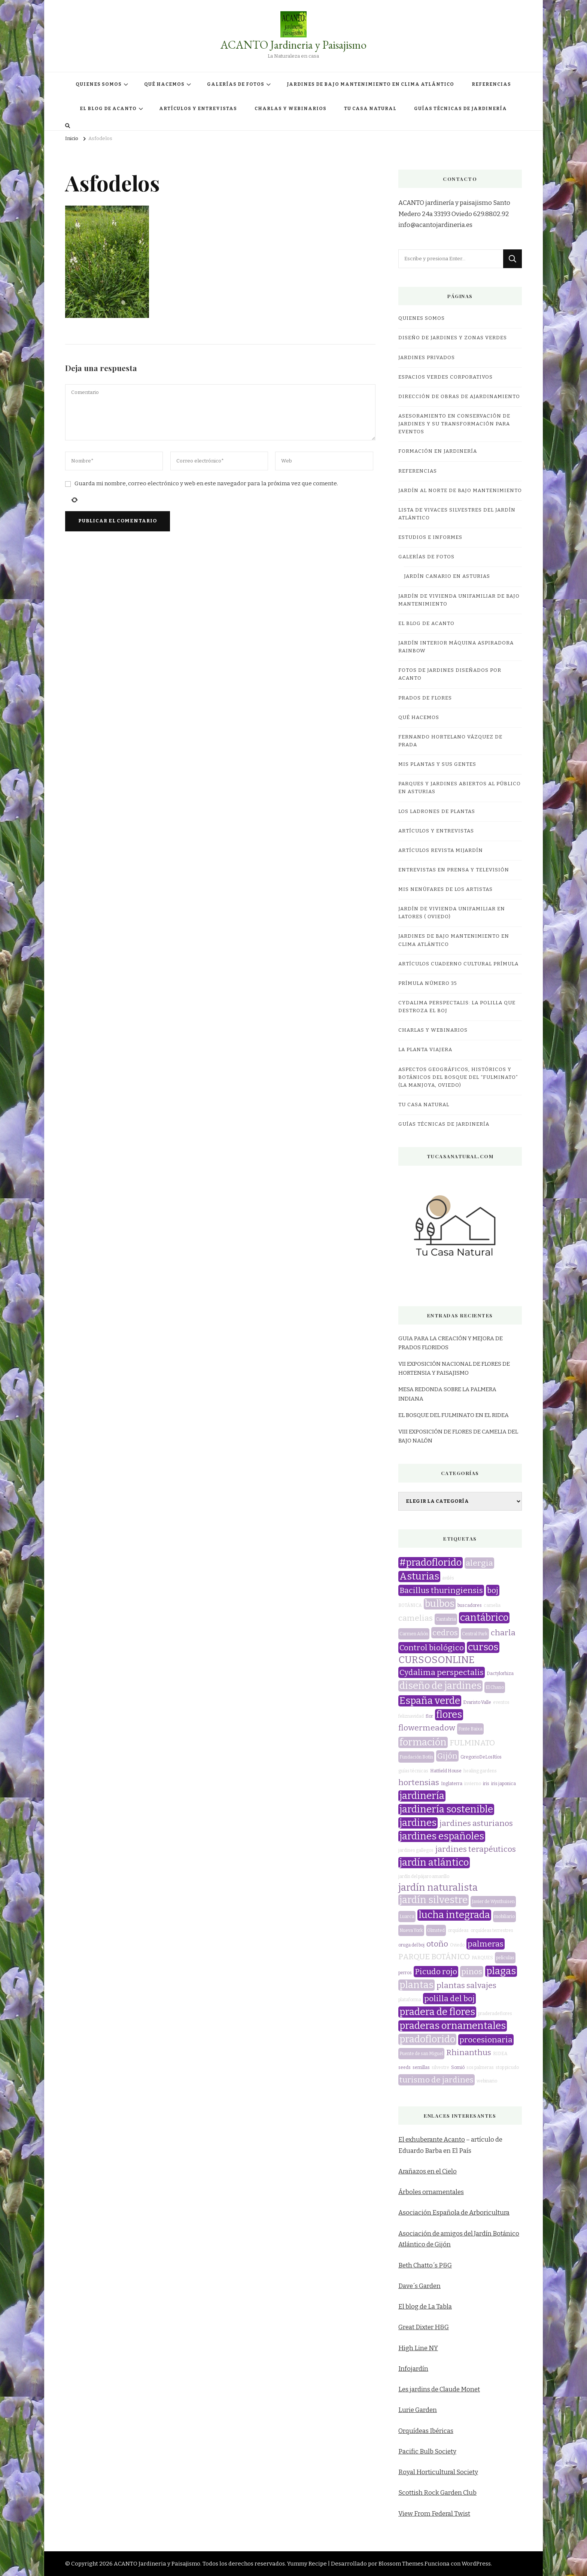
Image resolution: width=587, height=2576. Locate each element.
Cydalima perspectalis (441, 1672)
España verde (429, 1700)
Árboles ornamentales (431, 2192)
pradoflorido (427, 2039)
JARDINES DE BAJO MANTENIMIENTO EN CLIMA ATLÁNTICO (370, 84)
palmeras (486, 1944)
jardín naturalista (438, 1887)
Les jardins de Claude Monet (439, 2389)
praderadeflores (495, 2013)
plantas (416, 1985)
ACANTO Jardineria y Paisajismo (293, 44)
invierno (472, 1783)
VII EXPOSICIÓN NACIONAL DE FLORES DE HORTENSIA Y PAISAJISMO (454, 1368)
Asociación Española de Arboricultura (454, 2213)
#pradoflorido (430, 1562)
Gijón (447, 1756)
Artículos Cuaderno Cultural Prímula (458, 964)
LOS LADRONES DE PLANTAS (436, 811)
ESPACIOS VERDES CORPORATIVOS (445, 377)
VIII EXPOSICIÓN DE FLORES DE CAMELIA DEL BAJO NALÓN (458, 1436)
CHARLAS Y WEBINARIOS (290, 108)
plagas (501, 1971)
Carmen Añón (413, 1633)
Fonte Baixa (470, 1729)
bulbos (439, 1603)
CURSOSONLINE (436, 1660)
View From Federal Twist (434, 2514)
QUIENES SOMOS (99, 84)
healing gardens (480, 1771)
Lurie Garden (417, 2410)
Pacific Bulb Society (427, 2451)
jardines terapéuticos (475, 1849)
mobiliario (504, 1916)
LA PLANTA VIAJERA (425, 1050)
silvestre (440, 2067)
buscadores (469, 1605)
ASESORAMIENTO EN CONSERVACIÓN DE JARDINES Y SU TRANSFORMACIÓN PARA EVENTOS (454, 424)
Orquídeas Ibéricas (425, 2431)
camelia (492, 1605)
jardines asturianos (476, 1823)
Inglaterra (451, 1783)
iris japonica (503, 1783)
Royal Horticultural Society (438, 2472)
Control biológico (431, 1648)
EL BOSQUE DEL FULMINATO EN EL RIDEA (453, 1415)
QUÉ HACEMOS (164, 84)
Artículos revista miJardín (440, 850)
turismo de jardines (436, 2080)
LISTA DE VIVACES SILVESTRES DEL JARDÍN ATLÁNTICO (456, 514)
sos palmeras (480, 2067)
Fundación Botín (416, 1757)
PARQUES (482, 1957)
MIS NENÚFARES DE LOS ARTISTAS (445, 889)
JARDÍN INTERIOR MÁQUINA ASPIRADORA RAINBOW (456, 647)
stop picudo (507, 2067)
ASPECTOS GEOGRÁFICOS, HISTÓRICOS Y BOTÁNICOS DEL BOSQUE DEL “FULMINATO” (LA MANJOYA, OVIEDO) (458, 1077)
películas (505, 1957)
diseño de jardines (440, 1685)
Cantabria (446, 1619)
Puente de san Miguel (421, 2053)
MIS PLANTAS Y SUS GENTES (437, 764)
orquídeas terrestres (492, 1930)
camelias (415, 1618)
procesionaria (486, 2040)
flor (429, 1716)
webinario (487, 2081)
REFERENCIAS (491, 84)
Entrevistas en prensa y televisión (453, 870)
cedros (445, 1633)
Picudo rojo (436, 1971)
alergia (479, 1563)
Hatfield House (446, 1771)
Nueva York (411, 1930)
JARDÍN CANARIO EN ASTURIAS (447, 576)
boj (492, 1590)
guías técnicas (413, 1771)
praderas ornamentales (452, 2026)
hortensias (418, 1782)
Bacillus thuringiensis (441, 1590)
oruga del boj (411, 1945)
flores (449, 1714)
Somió (458, 2067)
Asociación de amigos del (436, 2233)
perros (405, 1972)
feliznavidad (411, 1716)
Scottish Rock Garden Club (437, 2493)
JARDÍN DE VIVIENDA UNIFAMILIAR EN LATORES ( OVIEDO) (451, 913)
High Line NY (418, 2348)
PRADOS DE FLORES (425, 698)
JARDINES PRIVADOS (426, 358)
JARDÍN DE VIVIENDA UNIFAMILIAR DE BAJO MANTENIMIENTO (459, 600)
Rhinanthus (468, 2052)
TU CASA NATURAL (370, 108)
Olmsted (436, 1930)
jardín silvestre (433, 1900)
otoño (437, 1943)
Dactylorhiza (500, 1673)
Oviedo (457, 1945)
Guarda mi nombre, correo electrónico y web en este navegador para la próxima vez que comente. (206, 483)
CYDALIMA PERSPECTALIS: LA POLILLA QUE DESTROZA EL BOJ (456, 1007)
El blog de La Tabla (425, 2306)
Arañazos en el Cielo (427, 2171)
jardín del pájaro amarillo (423, 1876)
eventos (501, 1702)
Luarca (406, 1916)
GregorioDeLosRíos (481, 1757)
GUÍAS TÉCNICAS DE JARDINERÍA (460, 108)
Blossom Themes (400, 2563)
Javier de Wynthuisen (493, 1901)
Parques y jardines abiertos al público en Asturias (459, 788)
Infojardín (413, 2369)
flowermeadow (426, 1727)
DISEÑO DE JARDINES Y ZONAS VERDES (452, 338)
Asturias (419, 1576)
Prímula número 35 (427, 983)
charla (503, 1632)
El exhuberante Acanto (431, 2139)
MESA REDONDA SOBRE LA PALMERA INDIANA (447, 1394)
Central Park (475, 1633)
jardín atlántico (434, 1862)
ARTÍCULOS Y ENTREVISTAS (198, 108)
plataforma (409, 1999)
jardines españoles (441, 1836)
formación (423, 1742)
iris (486, 1783)
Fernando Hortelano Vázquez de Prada (450, 741)
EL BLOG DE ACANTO (108, 108)
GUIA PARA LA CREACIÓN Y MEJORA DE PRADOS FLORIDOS (450, 1343)
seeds (404, 2067)
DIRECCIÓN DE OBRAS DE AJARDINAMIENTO (459, 397)
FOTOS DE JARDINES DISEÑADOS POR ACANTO (449, 674)
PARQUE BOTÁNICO (434, 1956)
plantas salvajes (466, 1985)
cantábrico (484, 1617)
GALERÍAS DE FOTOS (235, 84)
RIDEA (500, 2053)
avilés (448, 1578)
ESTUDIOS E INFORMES (430, 537)
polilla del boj (449, 1998)
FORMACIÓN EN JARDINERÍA (437, 451)
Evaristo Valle (477, 1702)
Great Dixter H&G (423, 2327)
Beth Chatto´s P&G (425, 2265)
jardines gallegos (416, 1850)
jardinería (421, 1796)
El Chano (495, 1687)
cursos (483, 1647)
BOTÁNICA (410, 1605)
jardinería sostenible (446, 1809)
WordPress (476, 2563)
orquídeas (458, 1930)
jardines (418, 1823)
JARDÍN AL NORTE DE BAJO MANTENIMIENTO (460, 491)
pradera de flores (437, 2012)
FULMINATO (472, 1742)
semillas (421, 2067)
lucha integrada (454, 1915)
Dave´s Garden (419, 2286)
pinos (471, 1971)
